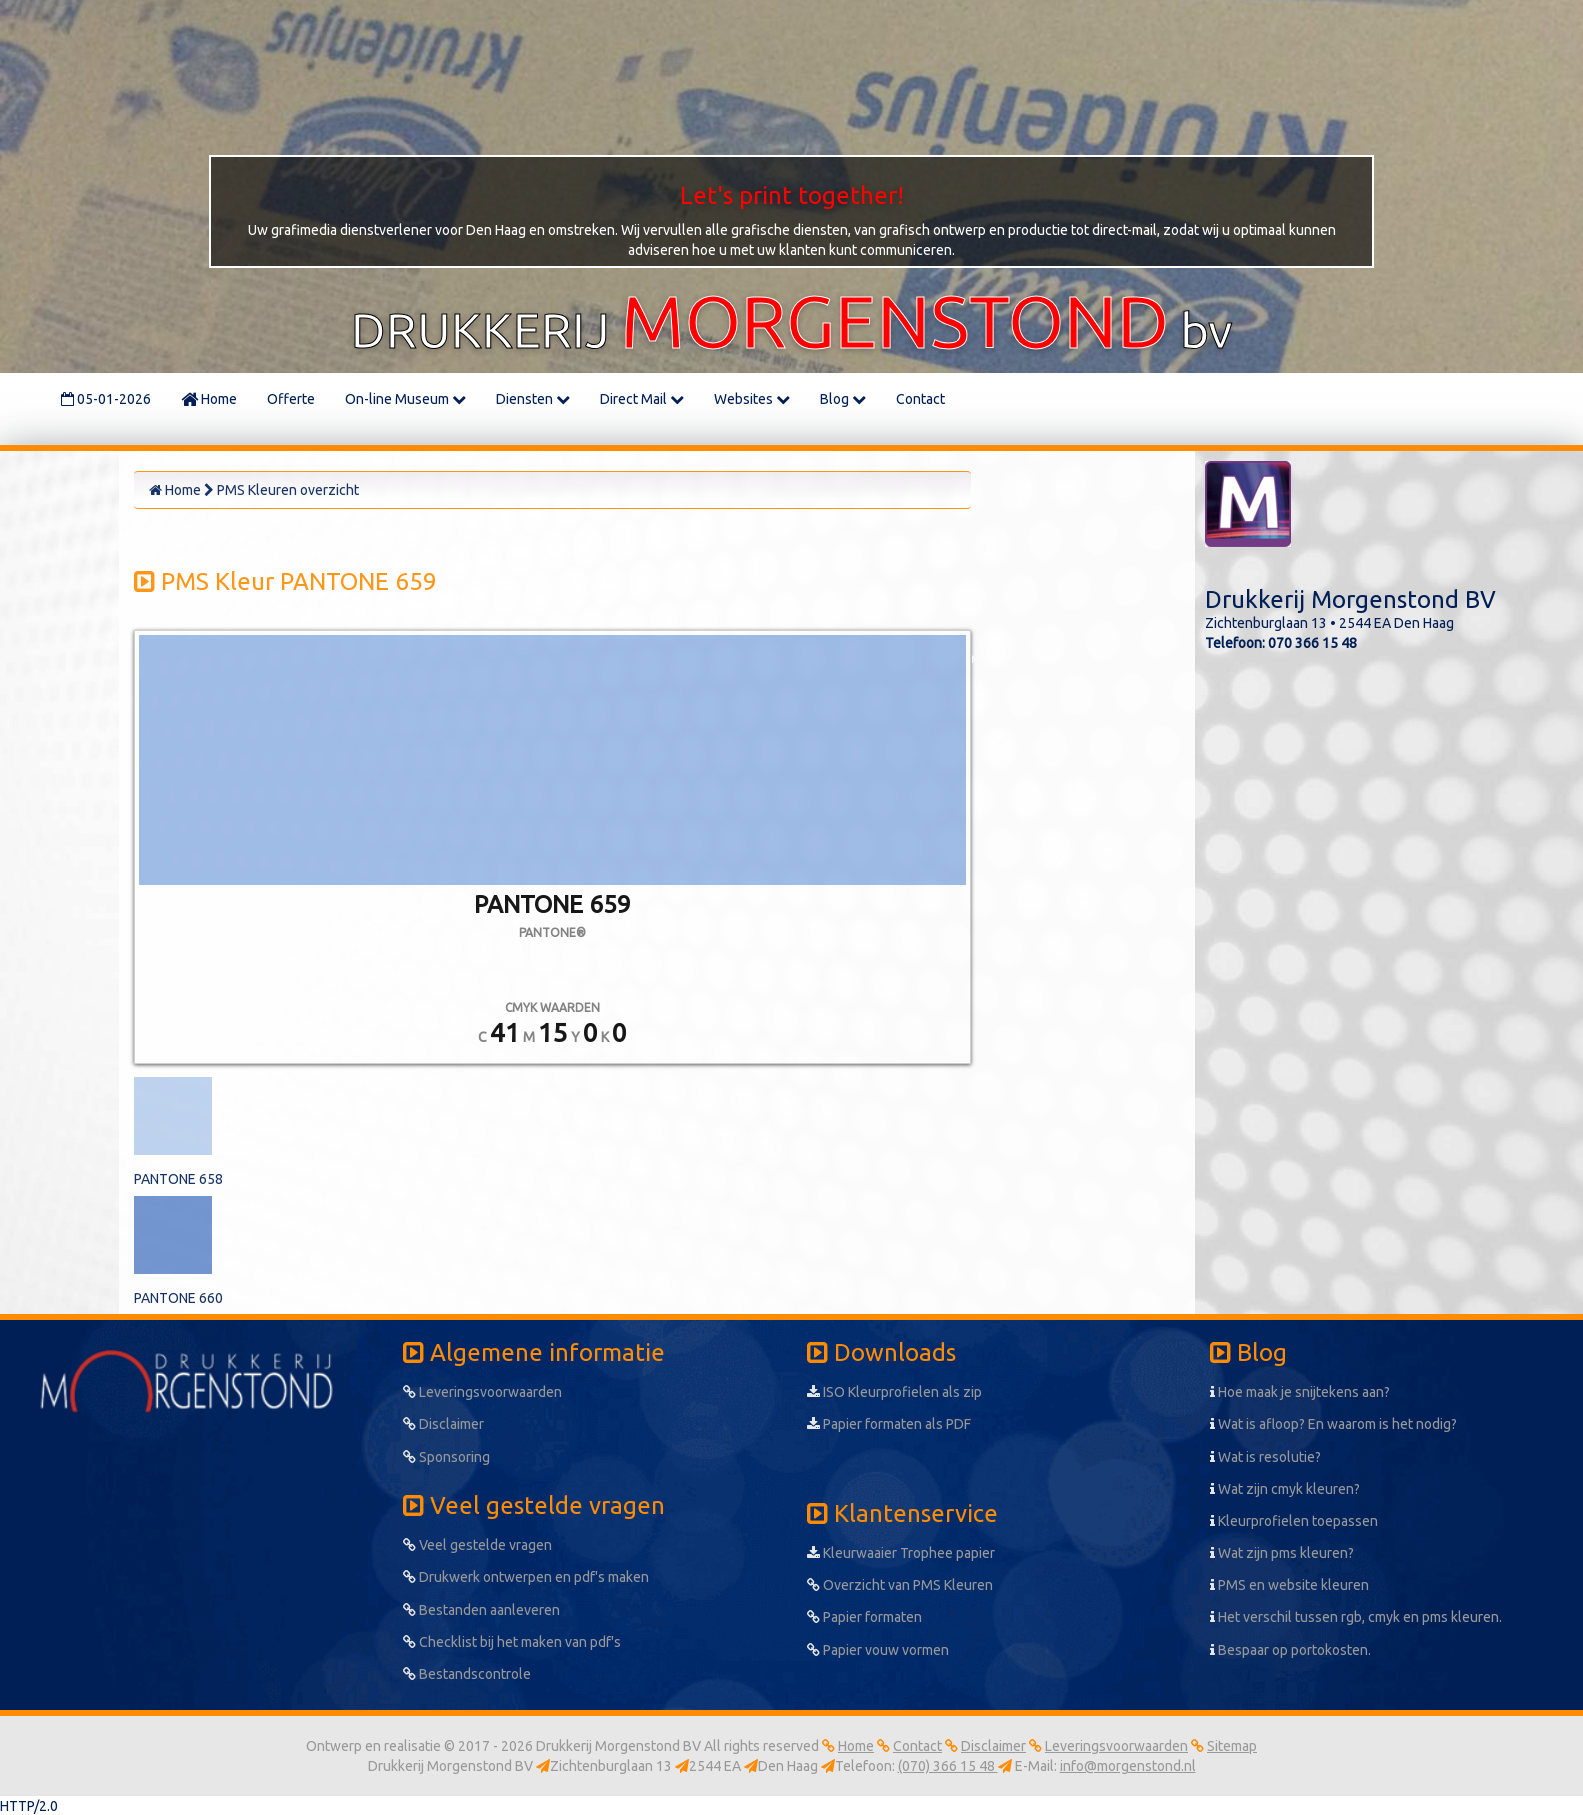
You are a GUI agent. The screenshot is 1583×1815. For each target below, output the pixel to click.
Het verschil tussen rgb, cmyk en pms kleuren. (1356, 1617)
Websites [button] (752, 399)
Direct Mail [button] (642, 399)
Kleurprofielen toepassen (1294, 1521)
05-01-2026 (106, 399)
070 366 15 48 (1312, 643)
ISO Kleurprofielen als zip (894, 1392)
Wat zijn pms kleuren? (1282, 1553)
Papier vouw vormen (878, 1650)
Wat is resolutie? (1265, 1457)
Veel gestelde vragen (477, 1545)
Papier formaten (864, 1617)
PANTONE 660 (178, 1298)
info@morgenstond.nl (1128, 1766)
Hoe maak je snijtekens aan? (1300, 1392)
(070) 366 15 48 (948, 1766)
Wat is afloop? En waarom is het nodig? (1333, 1424)
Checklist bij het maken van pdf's (512, 1642)
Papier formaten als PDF (889, 1424)
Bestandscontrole (467, 1674)
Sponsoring (446, 1457)
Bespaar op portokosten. (1290, 1650)
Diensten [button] (533, 399)
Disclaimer (443, 1424)
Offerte (291, 399)
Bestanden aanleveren (481, 1610)
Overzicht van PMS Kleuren (900, 1585)
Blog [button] (843, 399)
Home (209, 399)
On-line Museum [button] (405, 399)
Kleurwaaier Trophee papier (901, 1553)
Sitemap (1232, 1746)
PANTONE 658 (178, 1179)
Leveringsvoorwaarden (482, 1392)
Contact (920, 399)
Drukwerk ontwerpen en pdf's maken (526, 1577)
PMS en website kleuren (1289, 1585)
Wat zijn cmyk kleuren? (1285, 1489)
